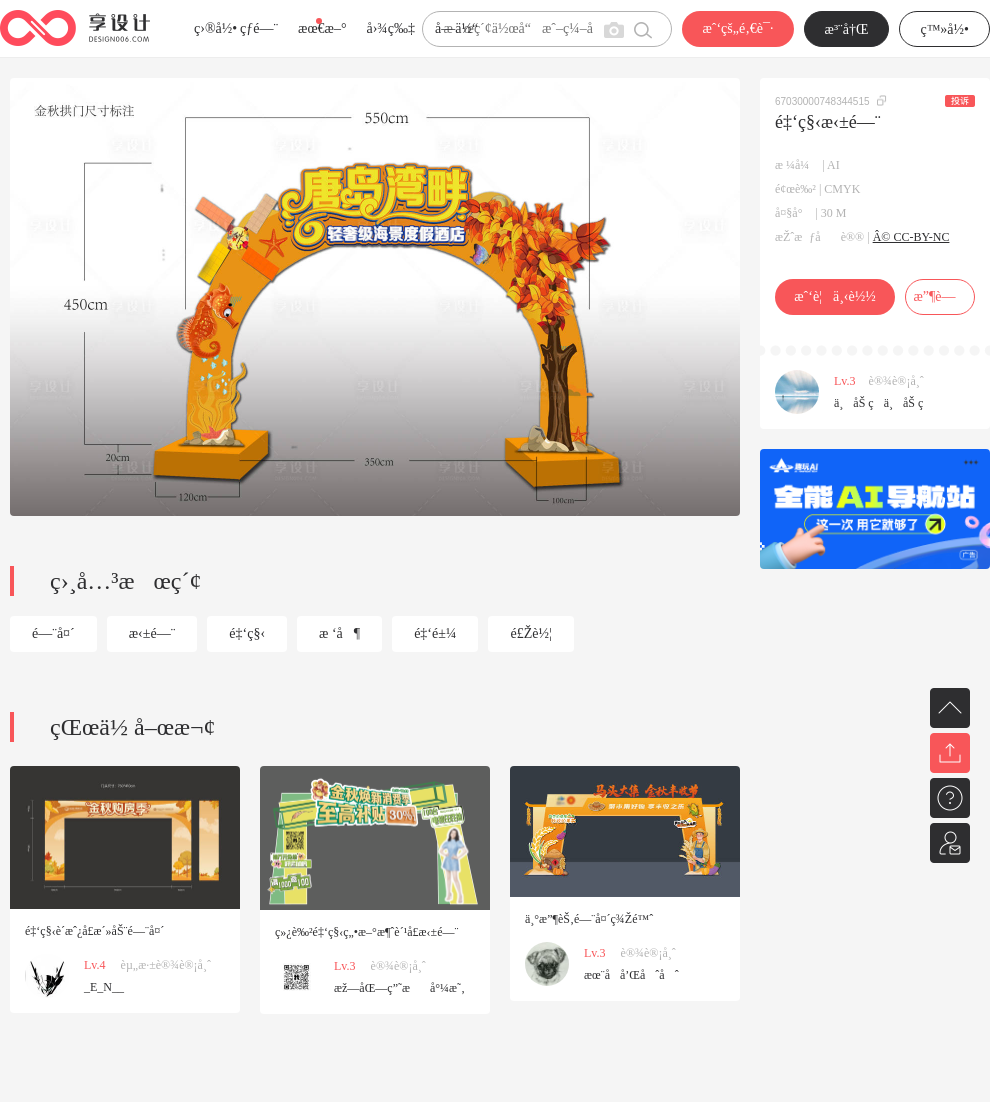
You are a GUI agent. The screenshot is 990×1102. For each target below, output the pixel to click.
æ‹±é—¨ (152, 633)
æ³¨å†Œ (847, 29)
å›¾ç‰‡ (390, 28)
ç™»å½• (944, 29)
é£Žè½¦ (530, 633)
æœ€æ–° (322, 28)
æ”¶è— (939, 296)
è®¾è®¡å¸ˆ (896, 381)
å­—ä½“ (456, 28)
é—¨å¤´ (53, 633)
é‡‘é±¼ (435, 633)
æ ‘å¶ (339, 633)
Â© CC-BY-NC (911, 237)
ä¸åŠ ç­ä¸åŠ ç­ (883, 403)
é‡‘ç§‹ (247, 633)
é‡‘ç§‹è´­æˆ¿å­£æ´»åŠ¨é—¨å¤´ (94, 931)
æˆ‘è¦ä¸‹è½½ (834, 296)
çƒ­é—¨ (259, 28)
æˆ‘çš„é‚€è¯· (737, 28)
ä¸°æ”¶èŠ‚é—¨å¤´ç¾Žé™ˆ (589, 919)
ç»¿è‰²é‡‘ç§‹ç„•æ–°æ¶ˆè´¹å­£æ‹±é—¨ (366, 932)
